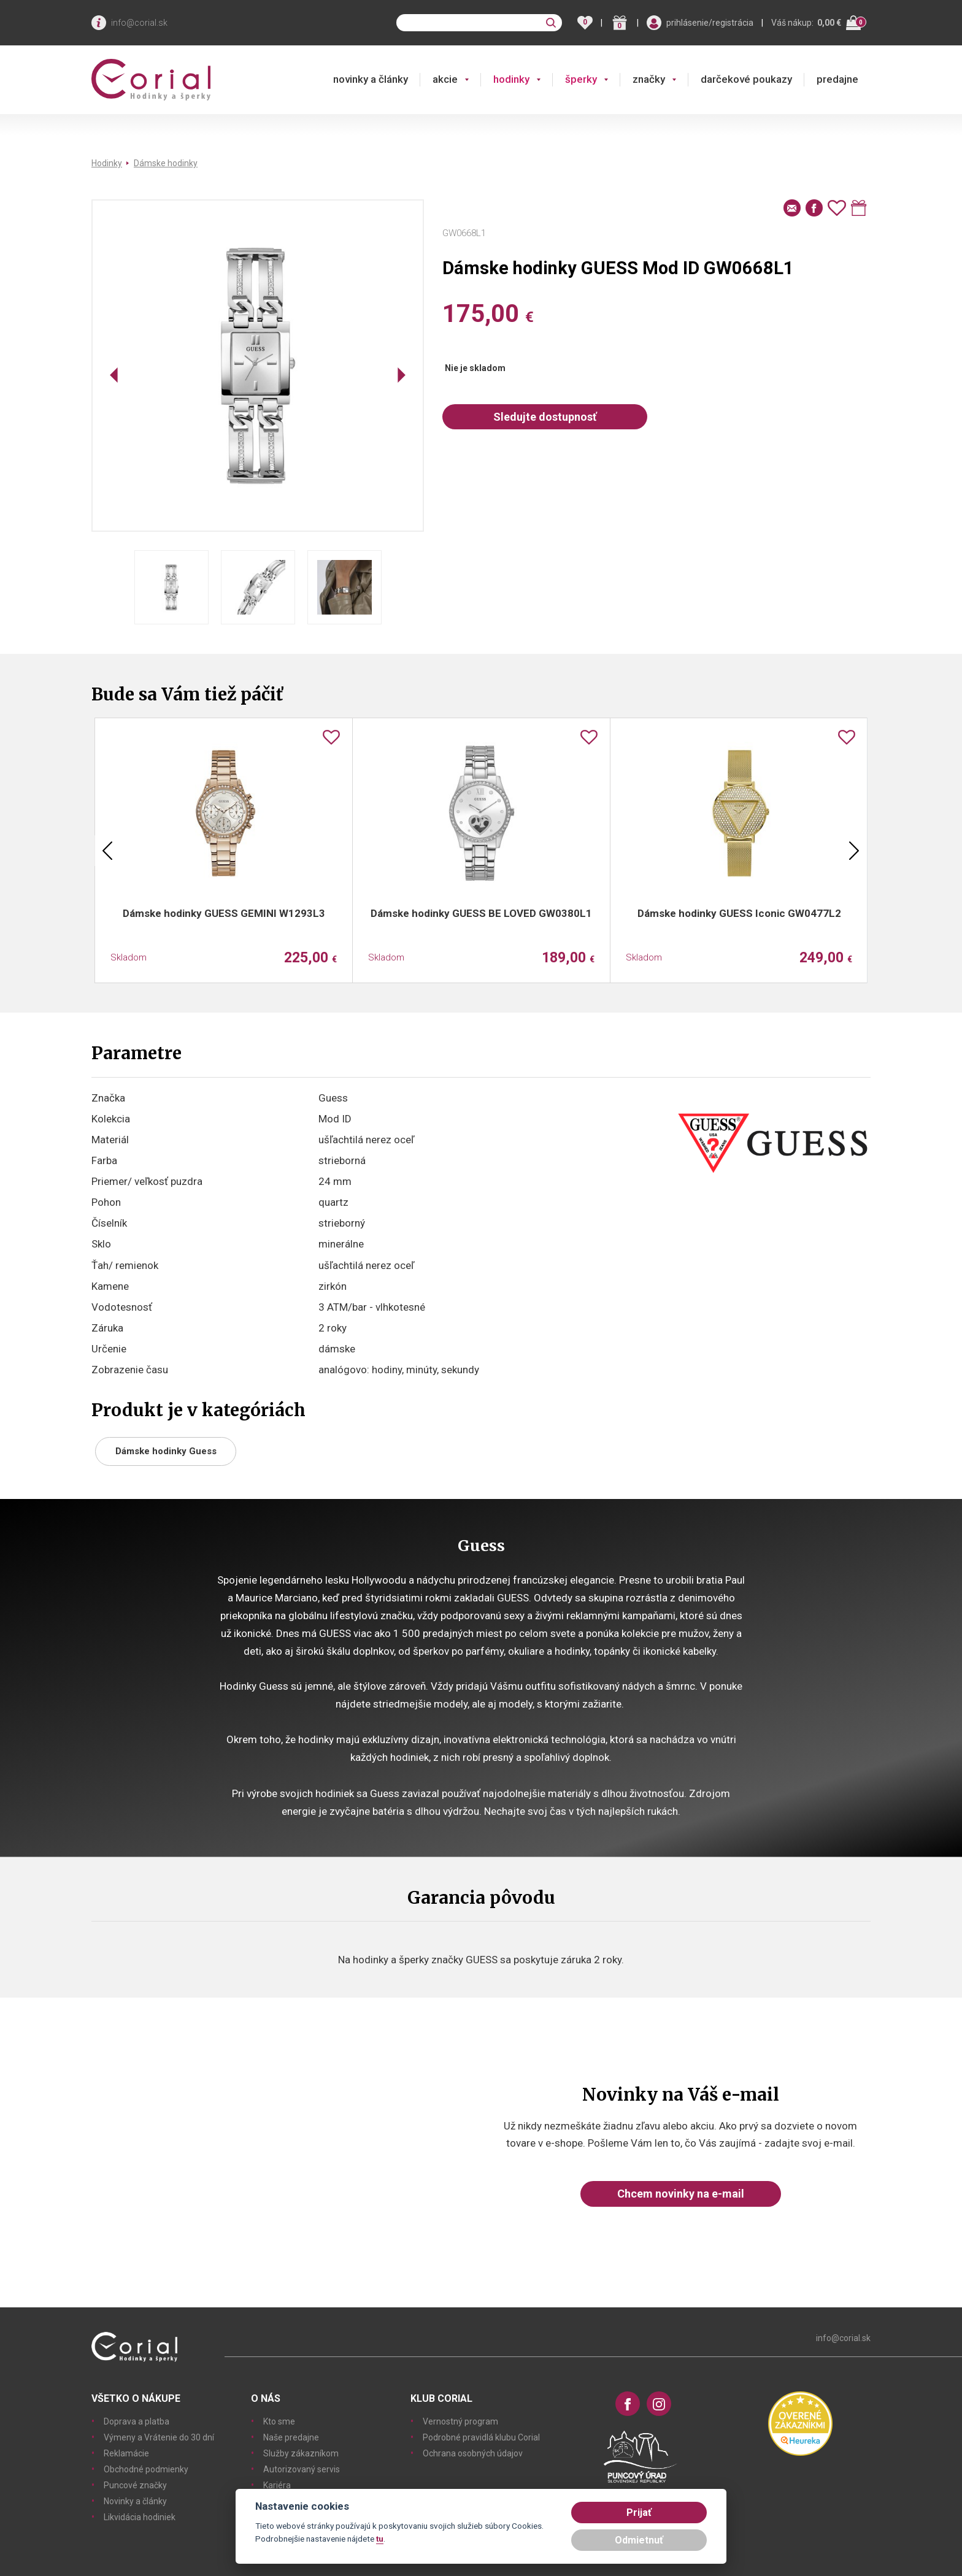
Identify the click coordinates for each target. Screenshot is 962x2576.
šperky (581, 79)
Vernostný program (460, 2421)
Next (854, 850)
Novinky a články (135, 2501)
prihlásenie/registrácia (709, 23)
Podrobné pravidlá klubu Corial (481, 2437)
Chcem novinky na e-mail (680, 2193)
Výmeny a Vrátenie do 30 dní (159, 2437)
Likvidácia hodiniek (139, 2517)
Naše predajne (291, 2437)
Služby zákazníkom (301, 2453)
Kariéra (277, 2485)
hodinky (511, 79)
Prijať (639, 2512)
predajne (837, 79)
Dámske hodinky (166, 163)
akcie (445, 79)
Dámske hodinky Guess (166, 1451)
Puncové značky (135, 2485)
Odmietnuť (639, 2540)
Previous (107, 850)
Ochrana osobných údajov (473, 2453)
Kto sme (279, 2421)
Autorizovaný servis (301, 2469)
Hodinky (106, 163)
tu (379, 2538)
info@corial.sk (139, 23)
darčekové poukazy (746, 79)
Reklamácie (126, 2453)
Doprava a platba (136, 2421)
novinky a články (370, 79)
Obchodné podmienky (146, 2469)
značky (649, 79)
